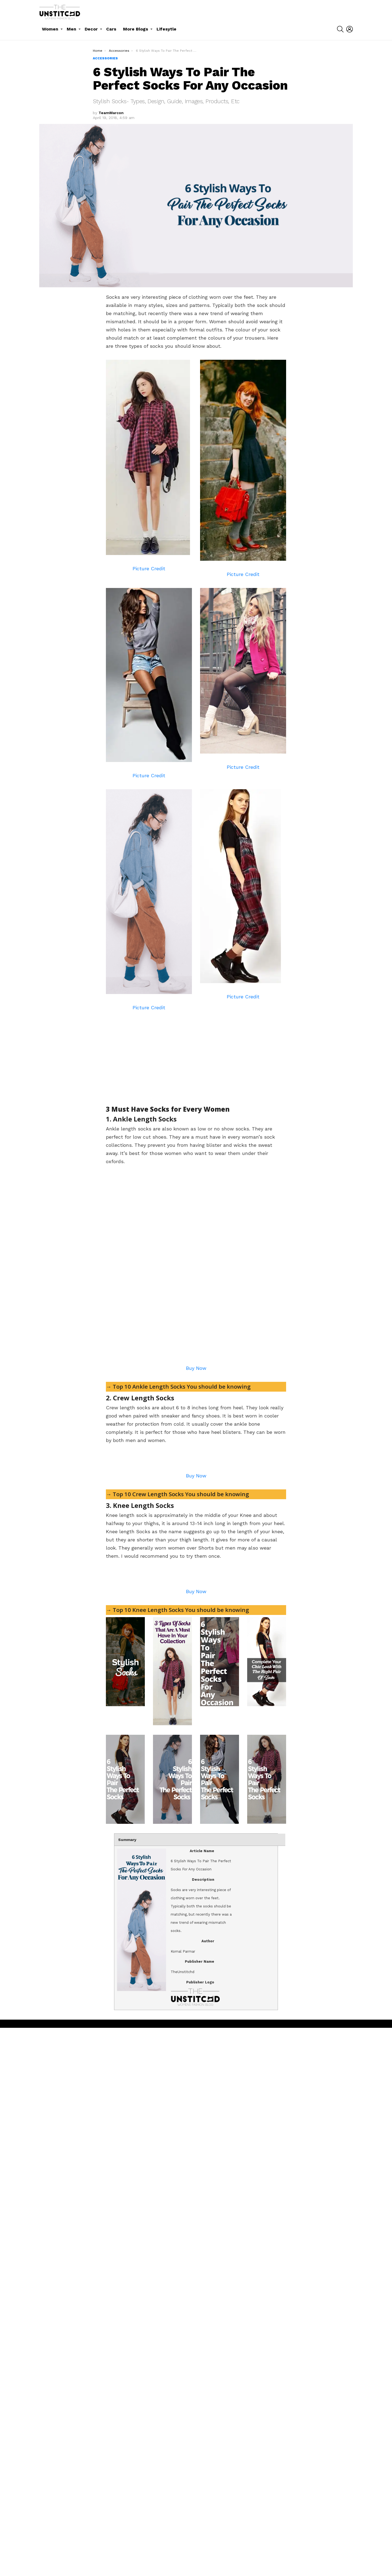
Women (50, 29)
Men (71, 29)
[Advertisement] (151, 1055)
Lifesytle (166, 29)
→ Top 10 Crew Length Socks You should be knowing (179, 1859)
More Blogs (135, 29)
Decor (91, 29)
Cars (111, 29)
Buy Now (196, 1551)
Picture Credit (149, 568)
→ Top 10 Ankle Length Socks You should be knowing (179, 1569)
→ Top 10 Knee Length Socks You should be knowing (179, 2158)
